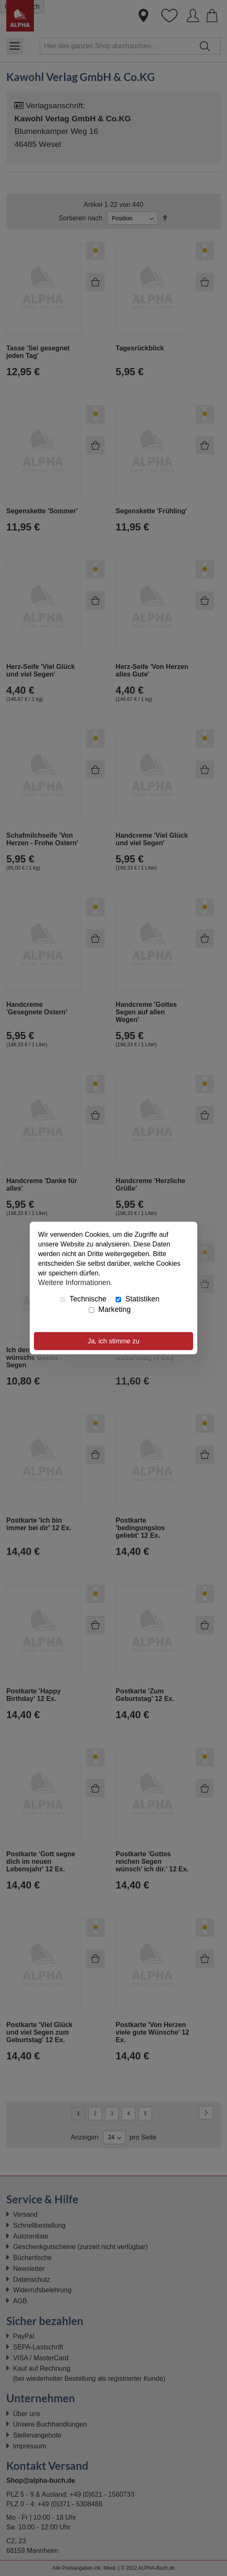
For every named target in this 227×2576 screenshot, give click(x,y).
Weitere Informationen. (75, 1282)
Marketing (110, 1309)
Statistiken (137, 1299)
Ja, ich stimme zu (113, 1341)
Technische (83, 1299)
